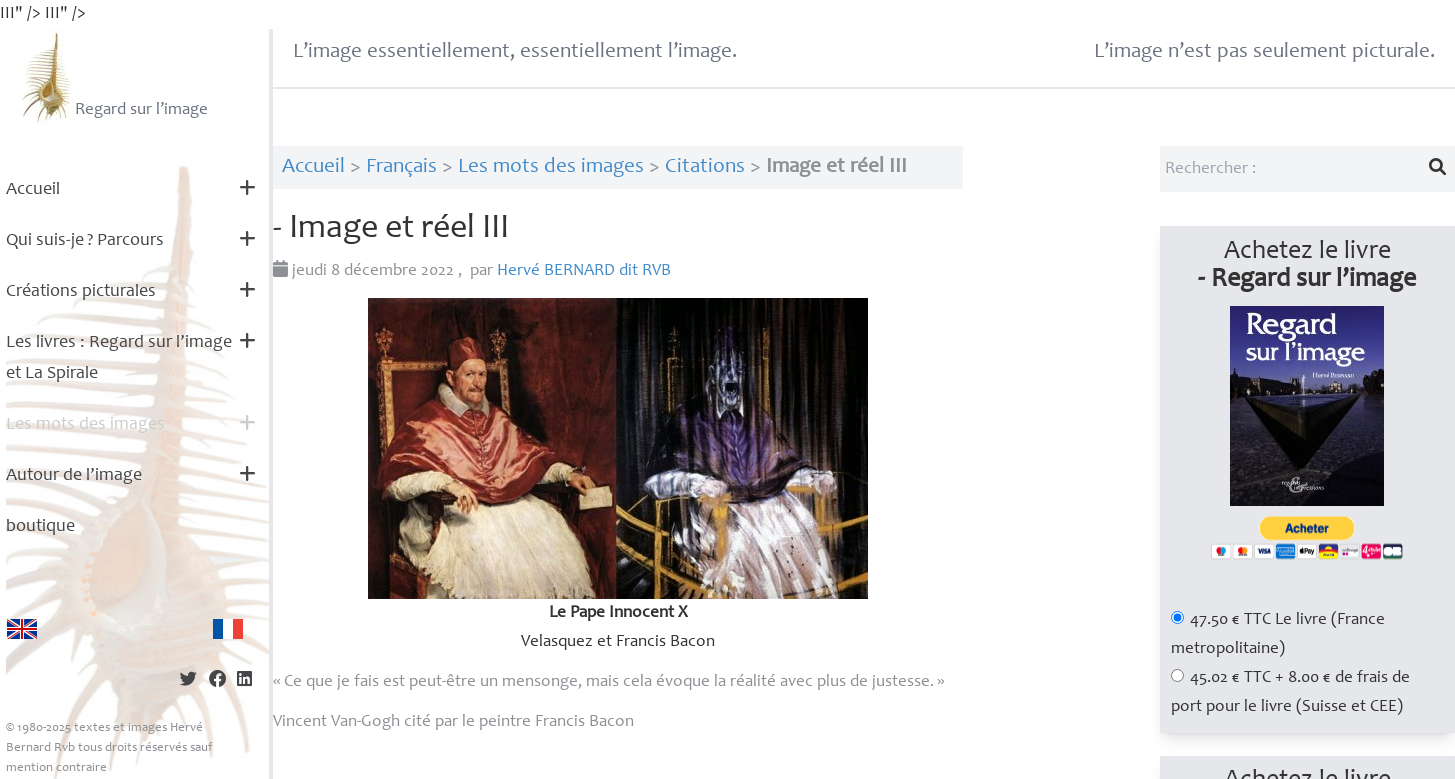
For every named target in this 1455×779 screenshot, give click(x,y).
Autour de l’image (74, 476)
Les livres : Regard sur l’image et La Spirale (119, 358)
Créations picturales (81, 292)
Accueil (33, 190)
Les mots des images (85, 425)
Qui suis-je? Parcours (85, 241)
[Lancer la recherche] (1438, 169)
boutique (40, 527)
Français (401, 167)
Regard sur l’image (112, 77)
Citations (705, 167)
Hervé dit (584, 271)
